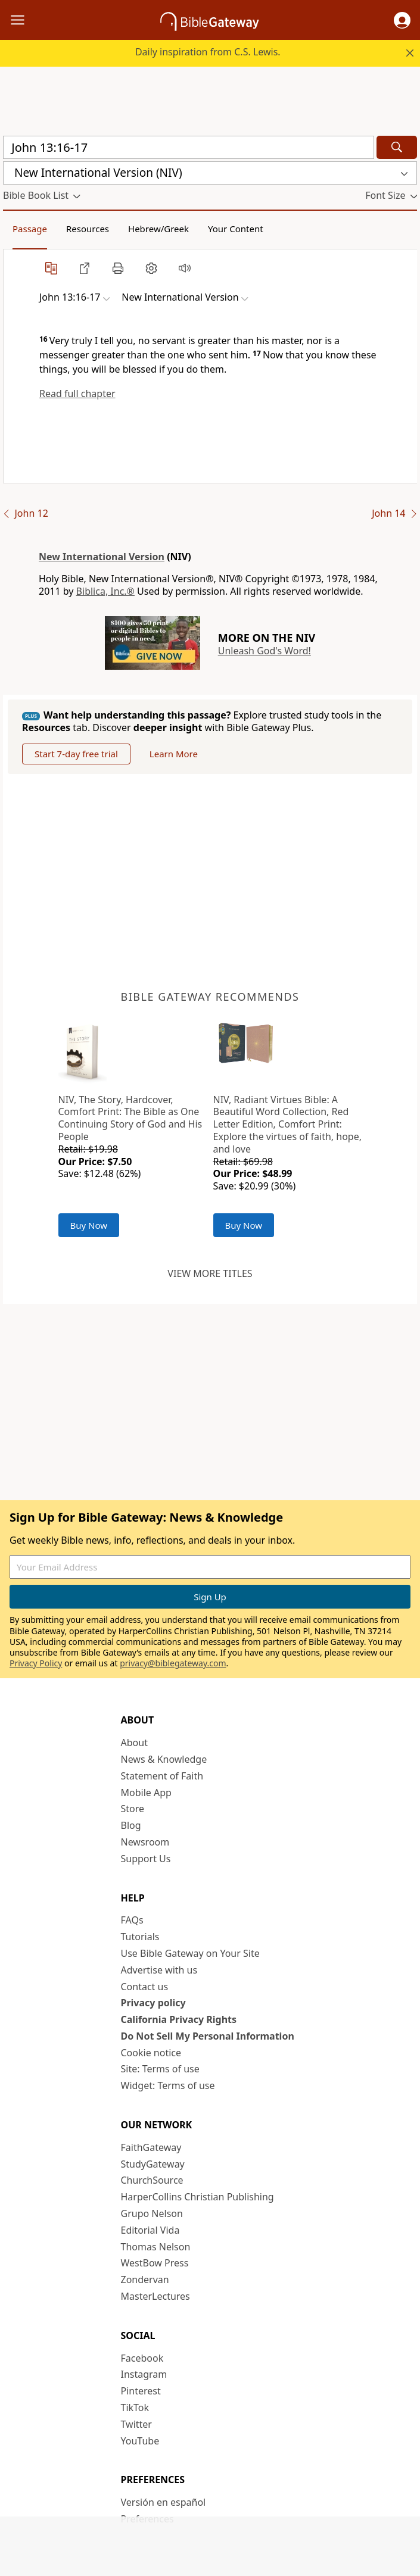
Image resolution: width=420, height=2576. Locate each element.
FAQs (132, 1919)
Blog (131, 1825)
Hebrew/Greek (158, 229)
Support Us (146, 1858)
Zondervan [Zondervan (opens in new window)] (145, 2279)
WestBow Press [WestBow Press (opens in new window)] (155, 2262)
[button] (402, 20)
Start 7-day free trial (76, 754)
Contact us (145, 1986)
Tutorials (140, 1936)
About (134, 1742)
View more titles (209, 1273)
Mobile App (146, 1792)
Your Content (235, 229)
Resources (87, 229)
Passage (30, 229)
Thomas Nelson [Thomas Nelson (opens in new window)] (156, 2246)
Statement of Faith (162, 1775)
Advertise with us (159, 1970)
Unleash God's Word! (264, 650)
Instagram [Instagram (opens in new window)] (144, 2374)
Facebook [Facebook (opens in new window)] (142, 2358)
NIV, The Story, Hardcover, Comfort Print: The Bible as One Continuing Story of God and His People (130, 1118)
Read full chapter (77, 393)
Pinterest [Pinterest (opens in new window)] (141, 2390)
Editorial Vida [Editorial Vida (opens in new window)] (150, 2230)
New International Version (101, 556)
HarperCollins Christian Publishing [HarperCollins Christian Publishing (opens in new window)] (197, 2196)
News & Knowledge (164, 1759)
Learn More (174, 754)
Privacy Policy (36, 1663)
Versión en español (163, 2502)
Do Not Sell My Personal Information (207, 2036)
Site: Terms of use (160, 2068)
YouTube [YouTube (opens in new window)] (140, 2440)
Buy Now (89, 1225)
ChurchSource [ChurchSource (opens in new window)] (152, 2180)
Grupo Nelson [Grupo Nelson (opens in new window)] (152, 2213)
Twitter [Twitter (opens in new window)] (136, 2424)
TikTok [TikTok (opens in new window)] (135, 2407)
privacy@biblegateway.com (173, 1663)
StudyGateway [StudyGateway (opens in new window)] (153, 2164)
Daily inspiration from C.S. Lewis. (208, 51)
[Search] (397, 147)
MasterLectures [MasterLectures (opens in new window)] (155, 2296)
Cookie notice (151, 2052)
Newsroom (145, 1842)
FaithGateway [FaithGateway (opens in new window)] (151, 2147)
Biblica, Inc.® (105, 591)
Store (133, 1808)
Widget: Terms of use (168, 2085)
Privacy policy (153, 2002)
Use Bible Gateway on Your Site (190, 1953)
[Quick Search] (188, 147)
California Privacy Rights (179, 2019)
